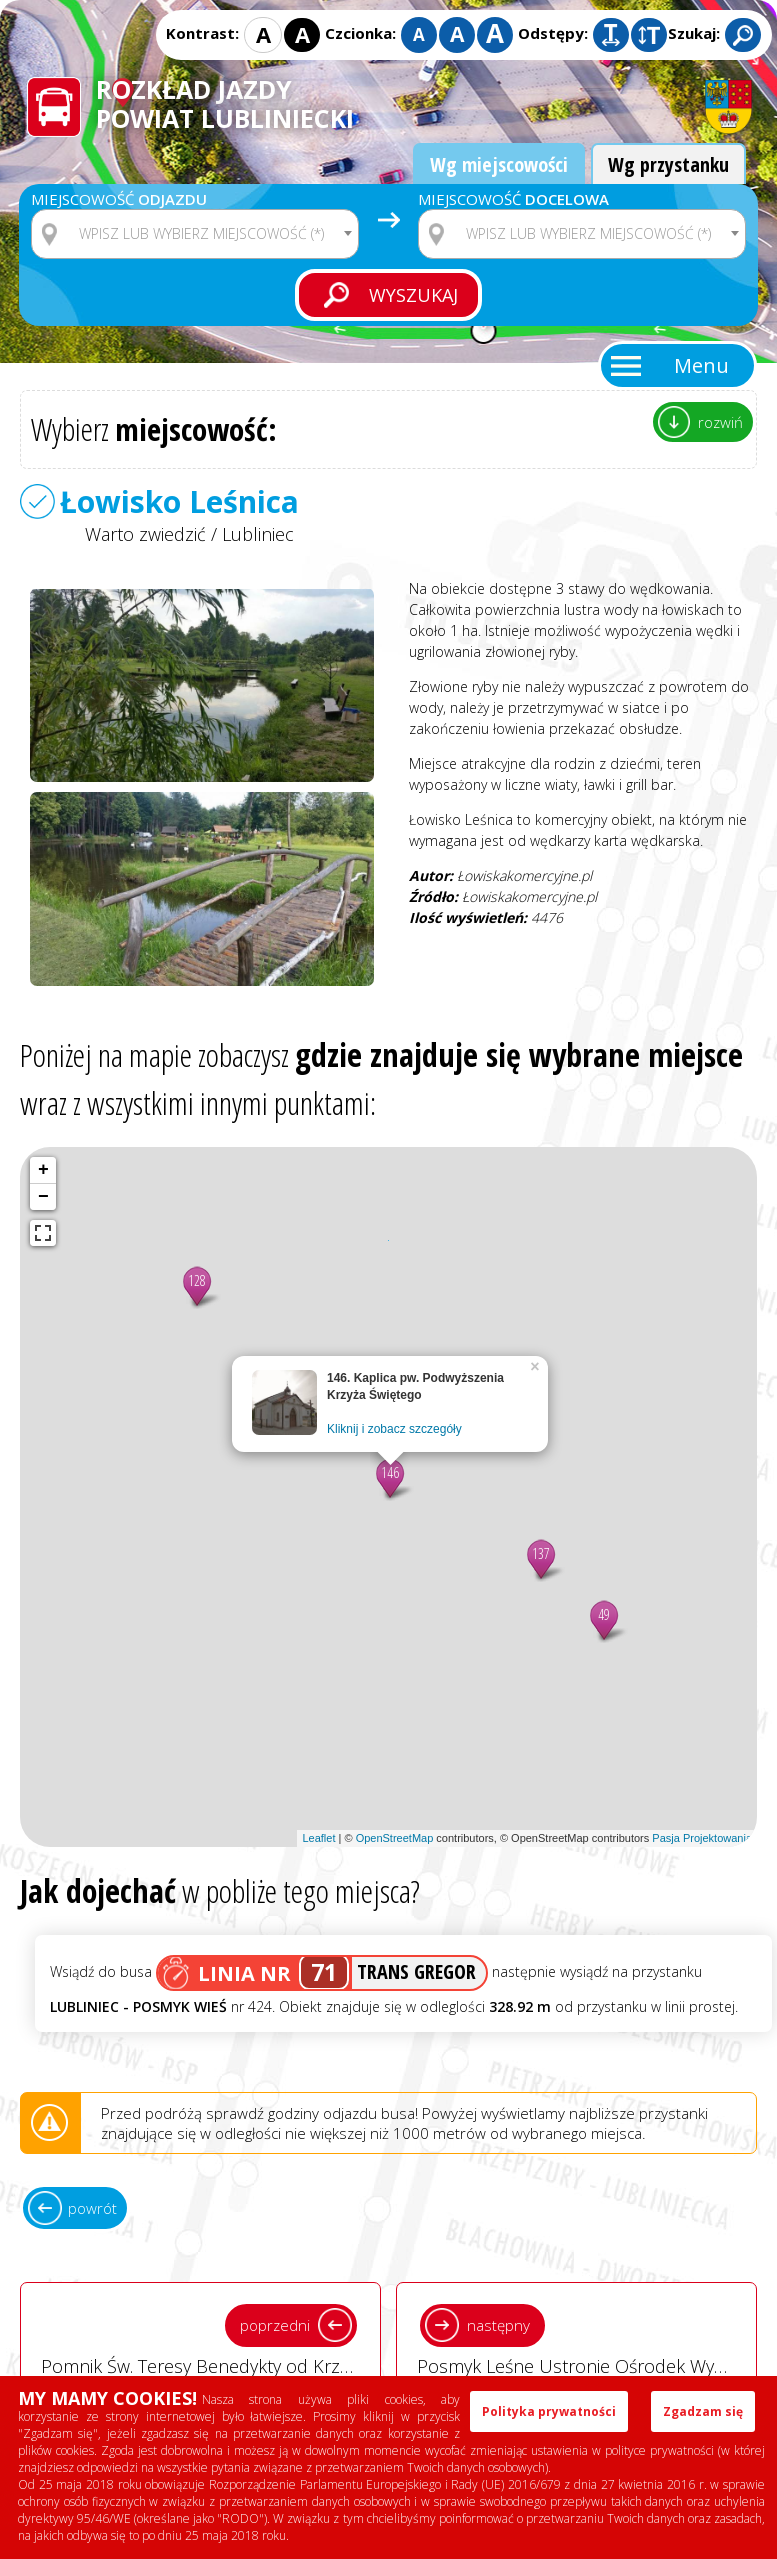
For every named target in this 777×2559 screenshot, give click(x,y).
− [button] (43, 1197)
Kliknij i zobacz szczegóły (394, 1429)
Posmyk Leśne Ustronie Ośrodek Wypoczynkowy (587, 2338)
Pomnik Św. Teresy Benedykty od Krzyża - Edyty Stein (211, 2338)
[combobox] (195, 234)
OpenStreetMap (395, 1838)
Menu (701, 365)
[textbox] (207, 234)
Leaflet (318, 1838)
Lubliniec (258, 534)
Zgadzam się (703, 2411)
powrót (92, 2208)
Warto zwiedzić (145, 534)
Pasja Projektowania (702, 1838)
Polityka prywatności (549, 2411)
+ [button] (43, 1170)
